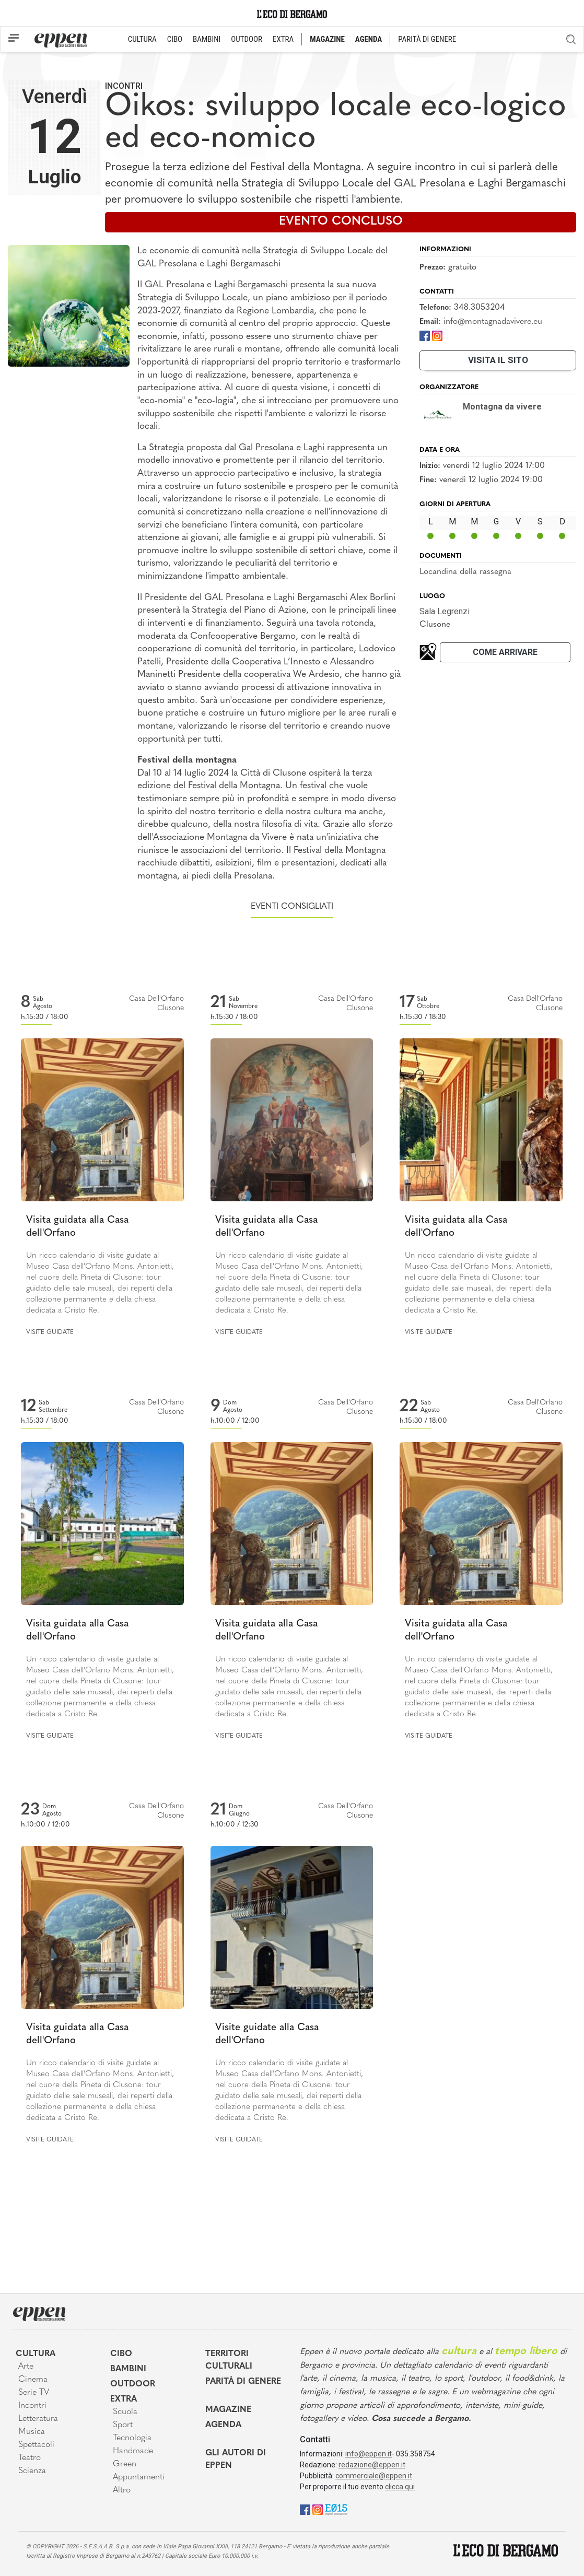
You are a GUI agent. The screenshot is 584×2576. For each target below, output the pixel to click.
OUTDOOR (246, 39)
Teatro (29, 2458)
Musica (31, 2432)
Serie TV (33, 2392)
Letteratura (38, 2419)
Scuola (125, 2412)
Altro (122, 2490)
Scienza (32, 2471)
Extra (123, 2399)
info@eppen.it (368, 2454)
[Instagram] (437, 336)
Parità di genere (243, 2382)
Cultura (35, 2354)
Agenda (223, 2425)
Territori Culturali (228, 2360)
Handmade (133, 2451)
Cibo (121, 2354)
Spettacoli (36, 2445)
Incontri (124, 86)
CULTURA (142, 39)
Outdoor (132, 2384)
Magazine (228, 2410)
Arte (25, 2366)
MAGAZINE (327, 39)
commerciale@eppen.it (373, 2476)
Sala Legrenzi (444, 611)
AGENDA (368, 39)
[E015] (336, 2509)
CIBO (174, 39)
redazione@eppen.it (371, 2465)
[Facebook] (424, 336)
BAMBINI (206, 39)
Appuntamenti (139, 2477)
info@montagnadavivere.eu (492, 322)
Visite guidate (50, 1332)
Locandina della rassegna (465, 572)
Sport (123, 2425)
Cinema (33, 2379)
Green (124, 2464)
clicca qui (400, 2487)
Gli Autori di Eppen (235, 2459)
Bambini (128, 2369)
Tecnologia (132, 2438)
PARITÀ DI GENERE (427, 39)
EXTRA (283, 39)
